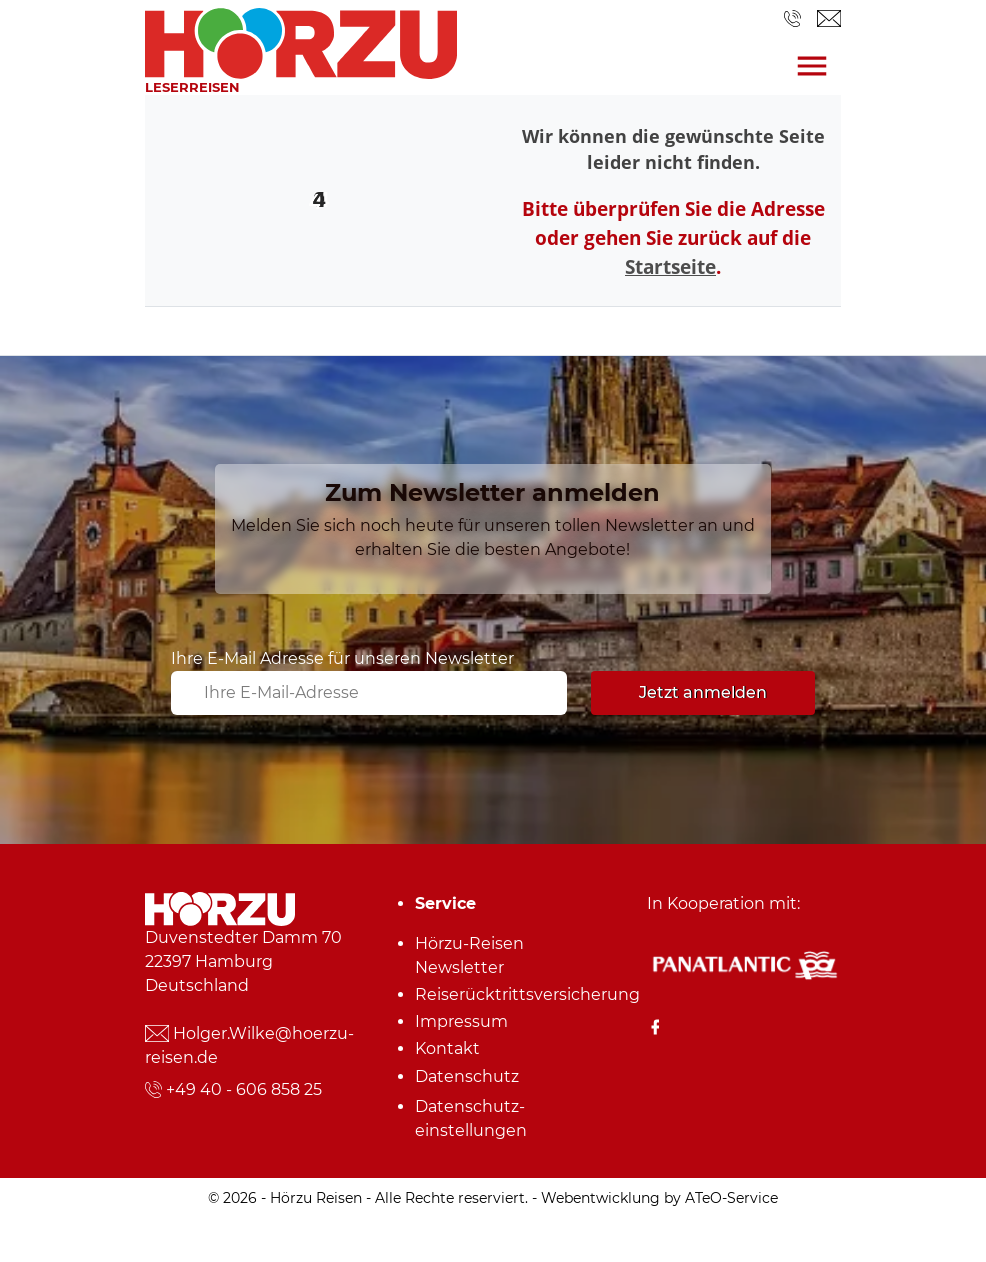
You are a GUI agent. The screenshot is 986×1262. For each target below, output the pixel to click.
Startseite (670, 266)
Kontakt (447, 1048)
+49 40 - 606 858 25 (244, 1089)
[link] (301, 38)
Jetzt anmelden (703, 692)
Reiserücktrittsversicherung (500, 994)
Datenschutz (467, 1076)
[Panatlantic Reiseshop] (744, 963)
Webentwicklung (600, 1198)
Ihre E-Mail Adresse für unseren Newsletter (342, 658)
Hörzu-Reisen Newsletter (469, 955)
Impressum (461, 1021)
